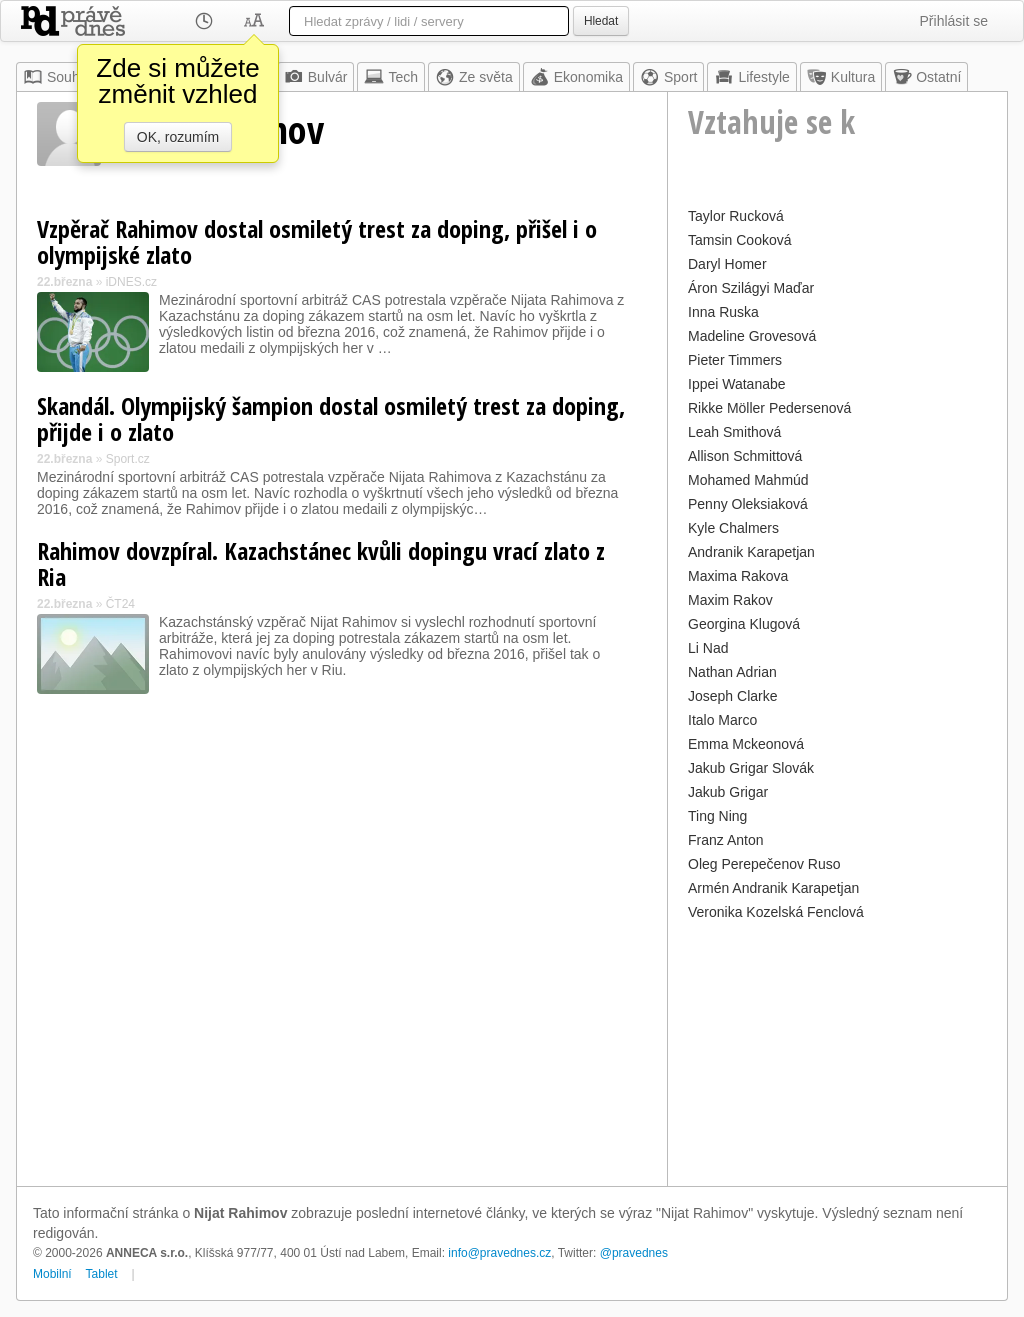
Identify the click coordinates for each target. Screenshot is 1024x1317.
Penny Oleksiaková (748, 504)
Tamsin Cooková (740, 240)
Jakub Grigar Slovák (751, 768)
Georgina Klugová (744, 624)
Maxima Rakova (738, 576)
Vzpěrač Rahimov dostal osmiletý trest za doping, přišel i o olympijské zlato (317, 241)
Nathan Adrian (732, 672)
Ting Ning (717, 816)
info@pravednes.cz (499, 1253)
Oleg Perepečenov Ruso (764, 864)
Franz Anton (726, 840)
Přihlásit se (954, 21)
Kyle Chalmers (733, 528)
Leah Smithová (734, 432)
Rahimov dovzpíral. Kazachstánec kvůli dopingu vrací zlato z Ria (321, 563)
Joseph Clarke (733, 696)
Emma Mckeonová (746, 744)
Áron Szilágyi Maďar (751, 288)
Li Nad (708, 648)
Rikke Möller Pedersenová (769, 408)
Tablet (102, 1274)
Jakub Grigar (728, 792)
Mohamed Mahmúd (748, 480)
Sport (668, 77)
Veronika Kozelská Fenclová (776, 912)
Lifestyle (751, 77)
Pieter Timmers (735, 360)
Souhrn (57, 77)
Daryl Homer (727, 264)
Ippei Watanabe (737, 384)
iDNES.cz (131, 282)
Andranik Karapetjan (751, 552)
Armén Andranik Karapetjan (773, 888)
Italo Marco (722, 720)
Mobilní (52, 1274)
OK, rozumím (178, 137)
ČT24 (120, 604)
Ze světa (474, 77)
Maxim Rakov (730, 600)
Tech (391, 77)
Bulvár (316, 77)
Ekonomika (576, 77)
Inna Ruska (723, 312)
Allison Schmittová (745, 456)
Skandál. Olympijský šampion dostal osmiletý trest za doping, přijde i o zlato (331, 418)
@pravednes (634, 1253)
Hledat (601, 21)
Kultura (841, 77)
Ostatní (926, 77)
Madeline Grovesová (752, 336)
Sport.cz (128, 459)
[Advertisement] (837, 1051)
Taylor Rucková (736, 216)
